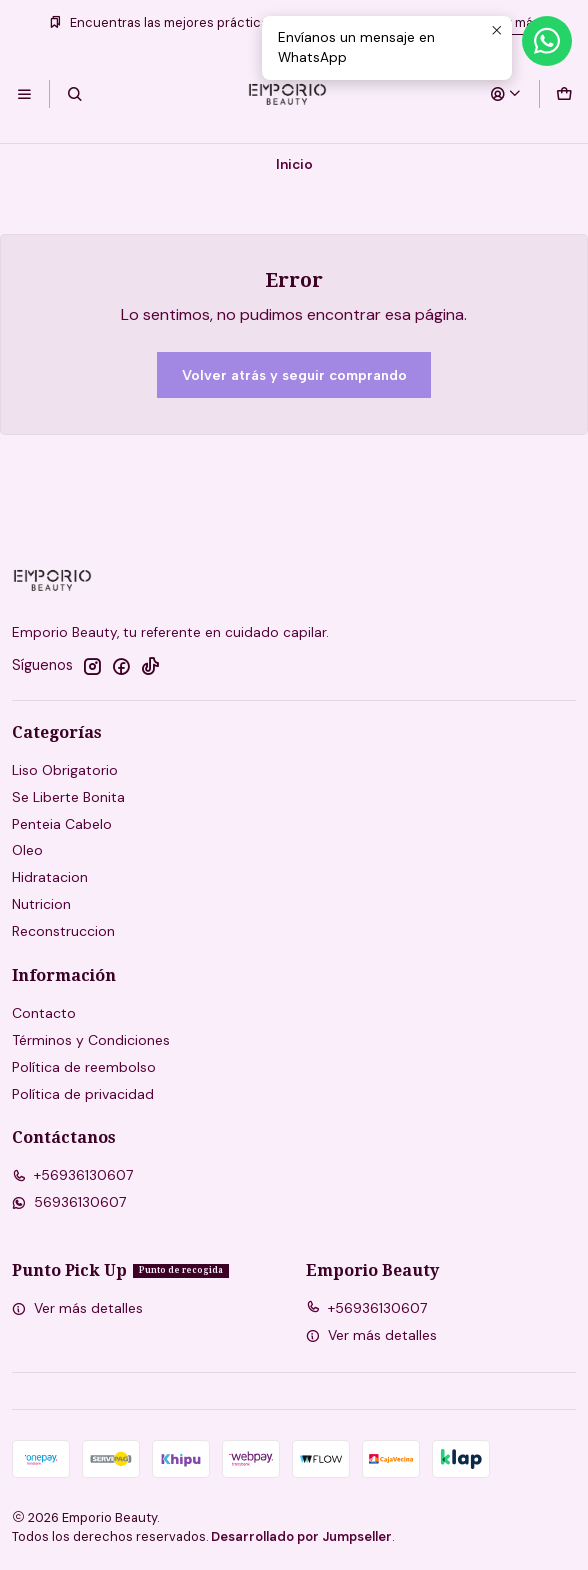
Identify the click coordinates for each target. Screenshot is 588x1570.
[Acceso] (506, 94)
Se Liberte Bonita (68, 797)
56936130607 (69, 1202)
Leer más (512, 22)
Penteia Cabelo (62, 824)
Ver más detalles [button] (77, 1308)
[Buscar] (74, 94)
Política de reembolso (84, 1067)
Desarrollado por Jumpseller (301, 1536)
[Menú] (24, 94)
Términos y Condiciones (91, 1040)
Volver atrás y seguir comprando (294, 375)
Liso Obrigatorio (65, 770)
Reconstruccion (63, 931)
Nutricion (41, 904)
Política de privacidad (83, 1094)
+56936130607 (72, 1175)
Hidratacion (50, 877)
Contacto (44, 1013)
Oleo (27, 850)
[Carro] (564, 94)
